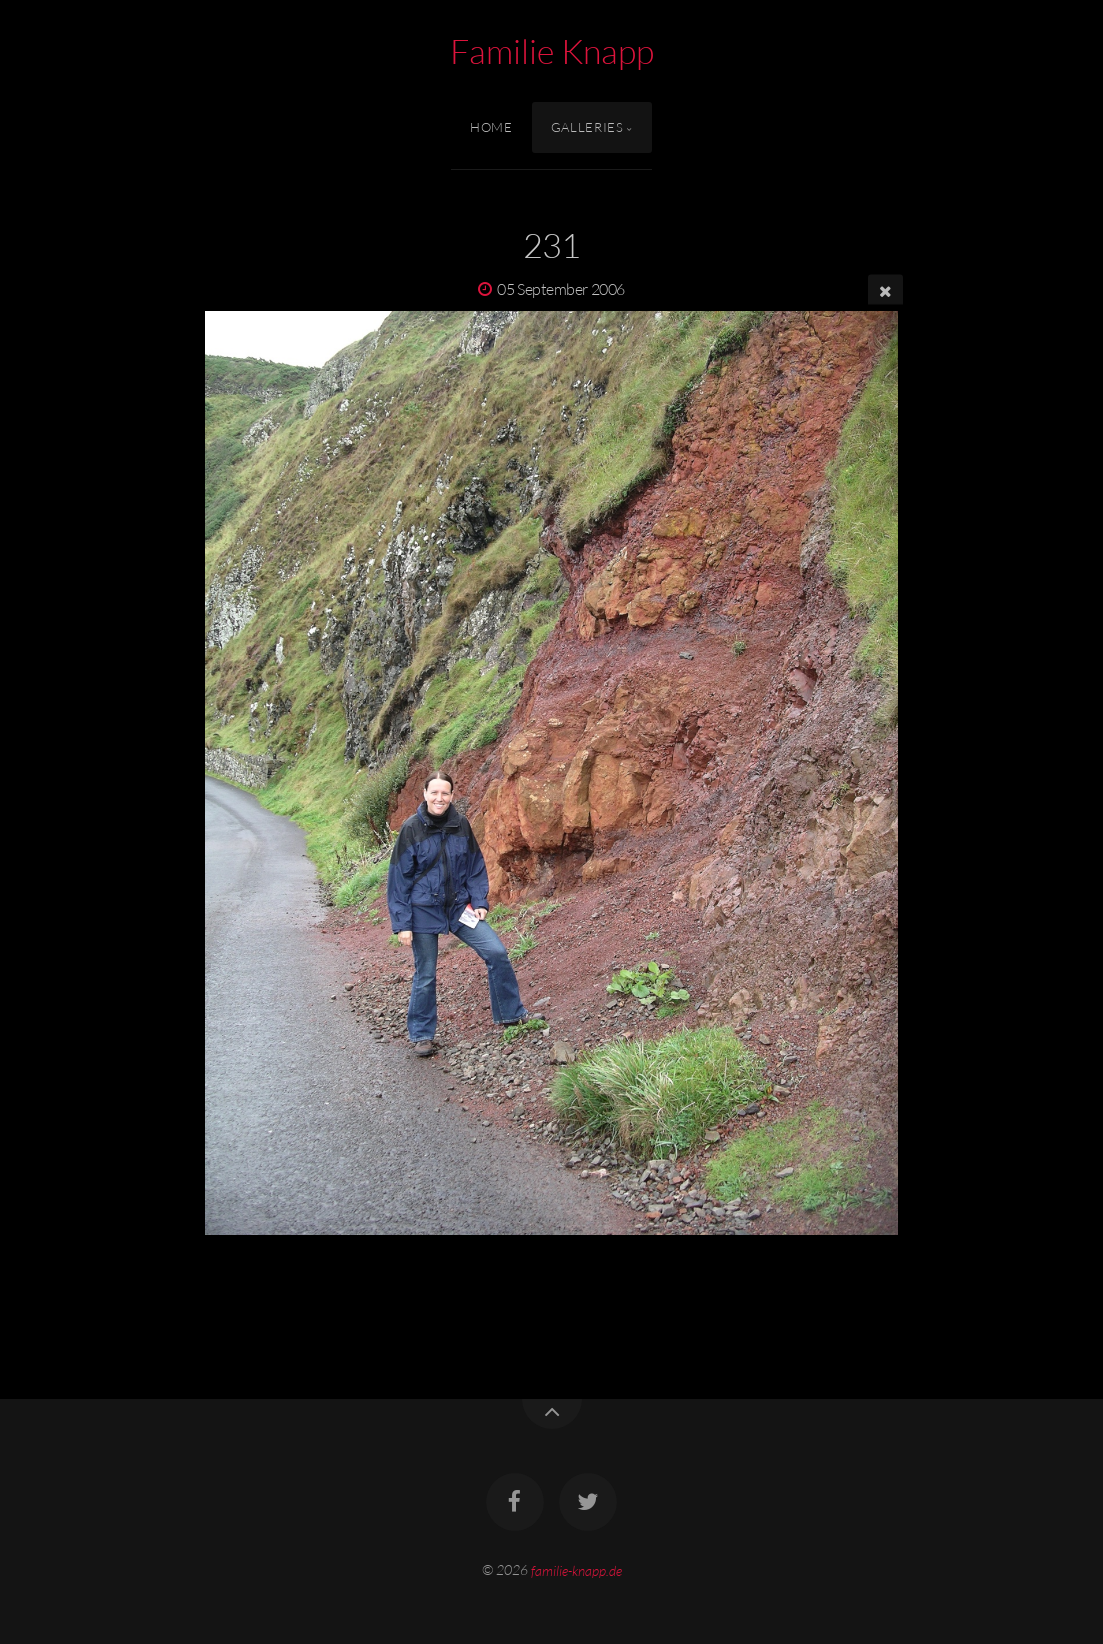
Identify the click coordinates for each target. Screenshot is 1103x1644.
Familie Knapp (552, 51)
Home (491, 127)
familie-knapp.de (576, 1569)
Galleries (587, 127)
